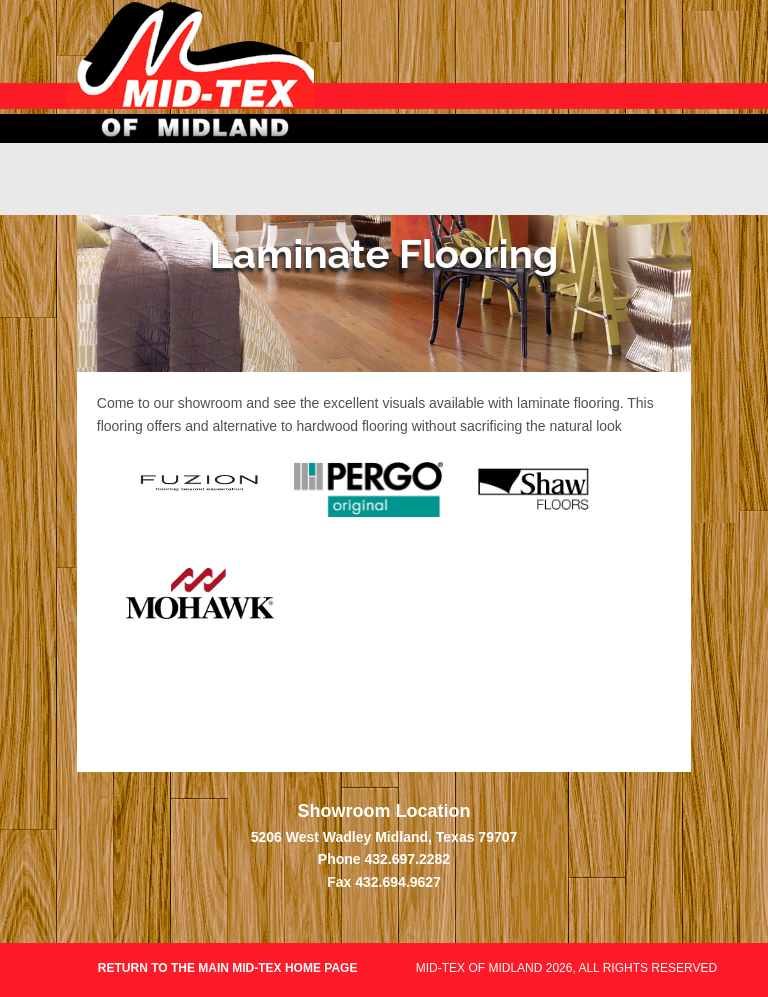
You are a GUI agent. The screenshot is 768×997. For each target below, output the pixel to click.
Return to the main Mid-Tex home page (229, 968)
